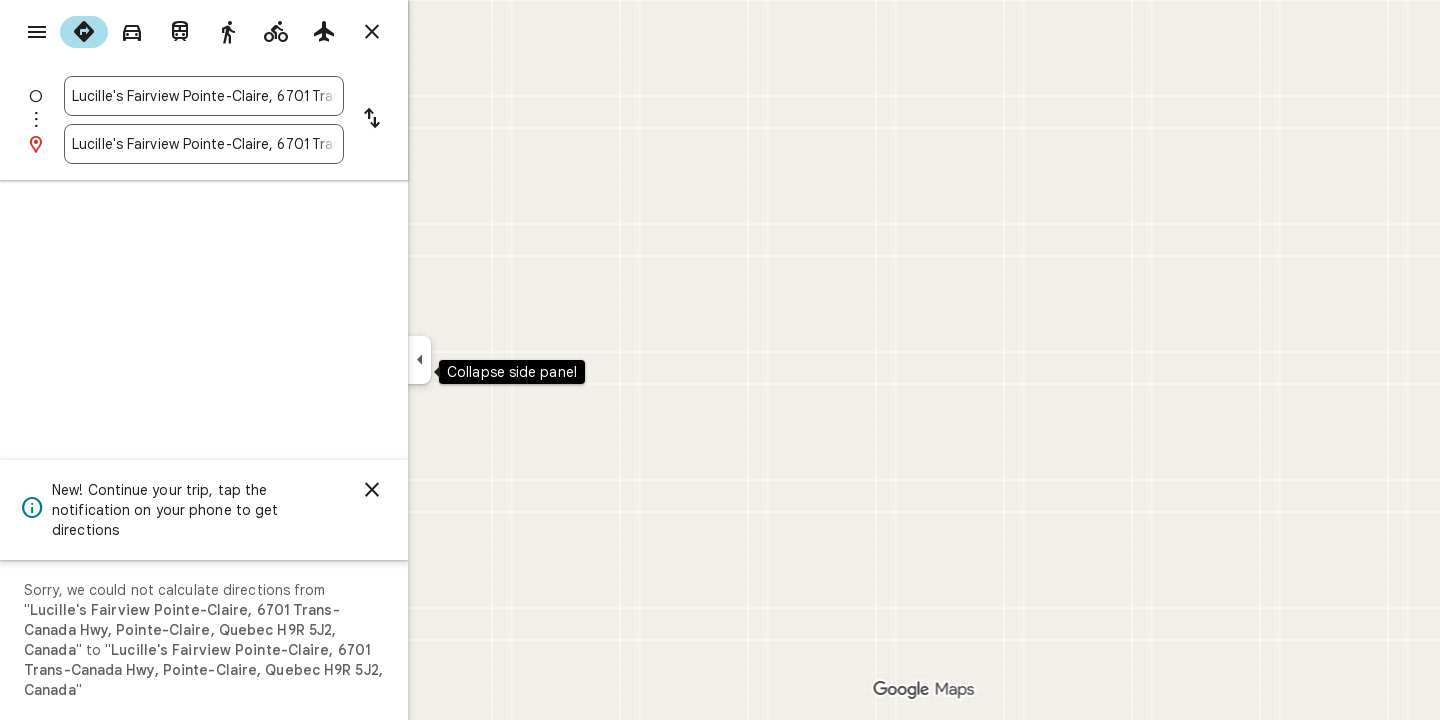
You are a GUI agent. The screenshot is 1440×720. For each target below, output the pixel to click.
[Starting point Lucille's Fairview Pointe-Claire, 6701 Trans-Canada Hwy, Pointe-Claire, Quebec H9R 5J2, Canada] (276, 96)
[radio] (156, 32)
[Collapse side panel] (491, 360)
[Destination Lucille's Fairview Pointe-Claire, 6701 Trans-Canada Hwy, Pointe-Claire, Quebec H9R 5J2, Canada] (276, 144)
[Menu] (36, 34)
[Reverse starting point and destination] (444, 120)
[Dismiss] (444, 490)
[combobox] (276, 96)
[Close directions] (444, 32)
